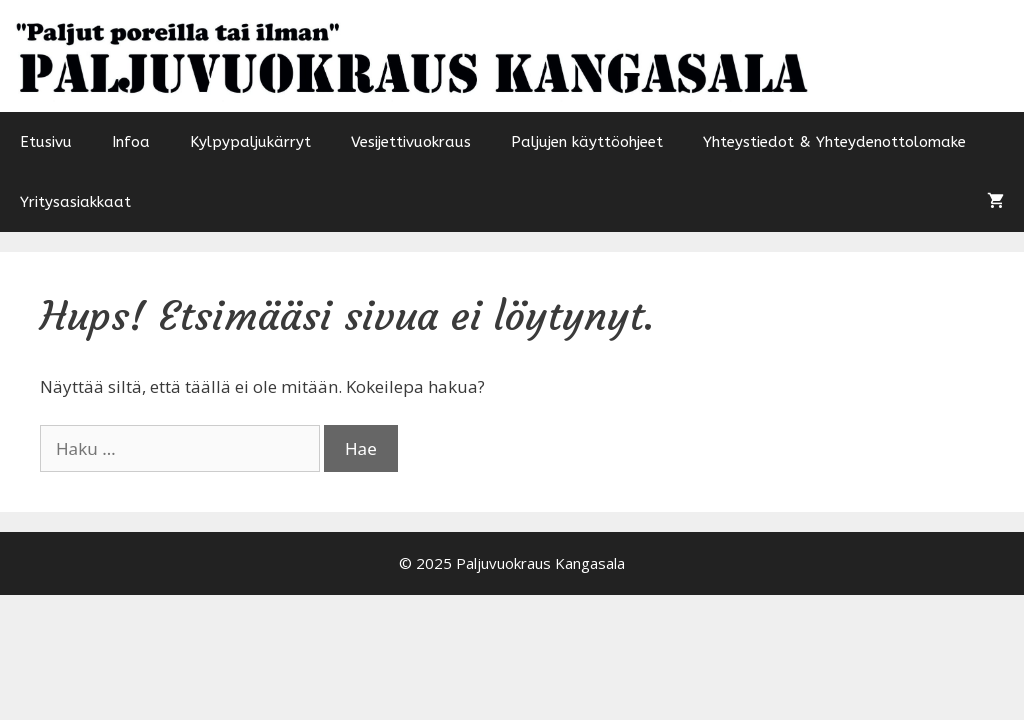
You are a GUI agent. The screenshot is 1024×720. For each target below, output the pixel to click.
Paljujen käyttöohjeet (587, 142)
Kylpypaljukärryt (250, 142)
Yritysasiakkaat (75, 202)
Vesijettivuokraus (411, 142)
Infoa (131, 142)
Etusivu (46, 142)
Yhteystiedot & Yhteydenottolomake (834, 142)
